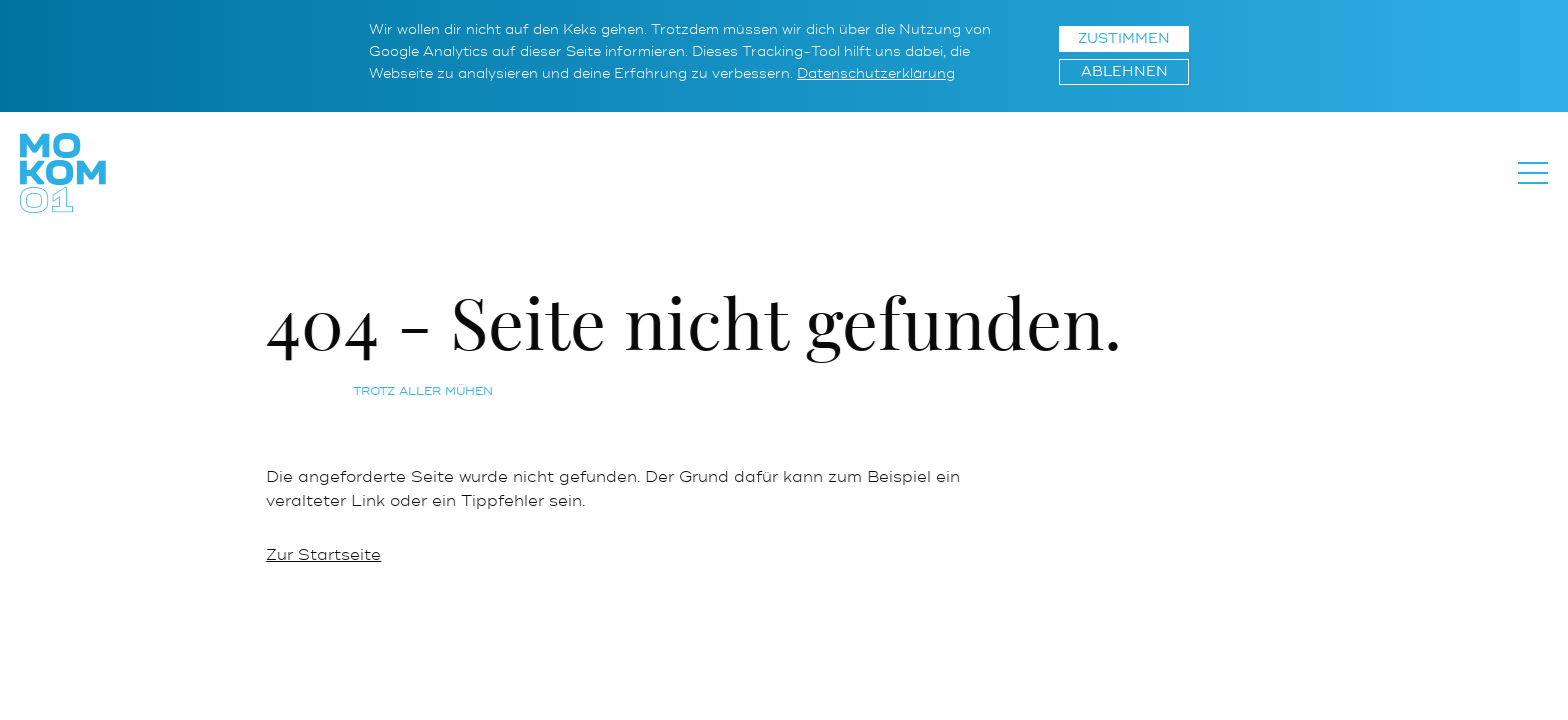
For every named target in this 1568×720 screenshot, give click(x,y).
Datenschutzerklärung (876, 73)
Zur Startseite (326, 555)
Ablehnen (1124, 71)
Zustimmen (1124, 38)
